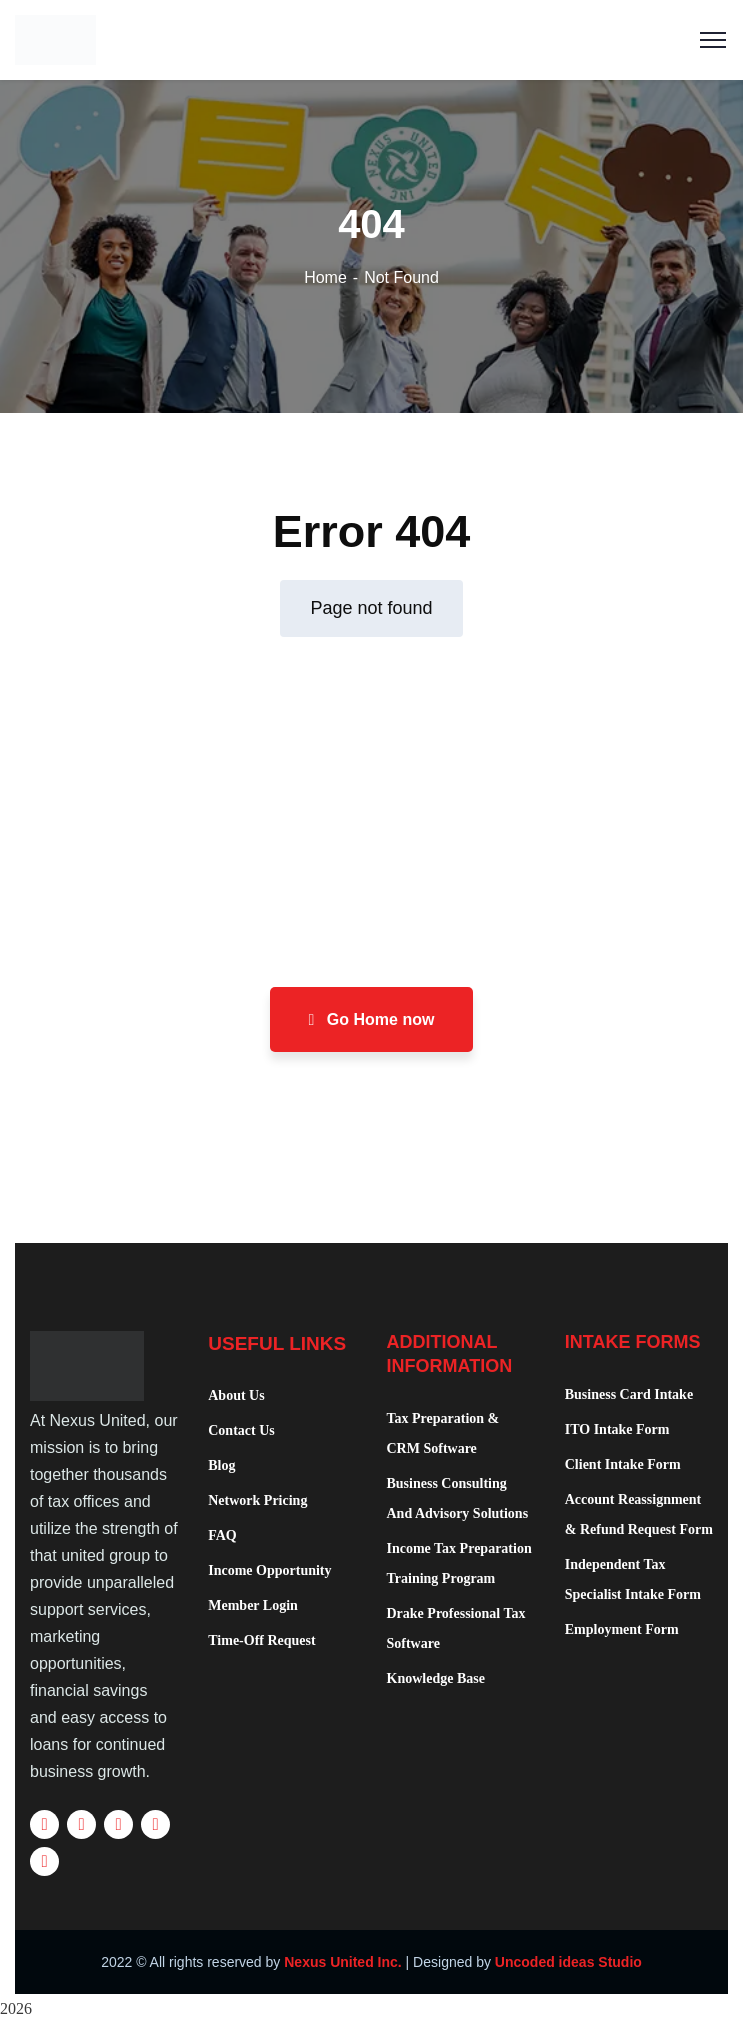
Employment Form (622, 1629)
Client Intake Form (623, 1464)
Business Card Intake (629, 1394)
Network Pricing (257, 1500)
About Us (236, 1395)
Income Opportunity (269, 1570)
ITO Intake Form (617, 1429)
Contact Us (241, 1430)
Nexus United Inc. (342, 1962)
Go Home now (372, 1019)
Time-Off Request (261, 1640)
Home (325, 277)
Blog (221, 1465)
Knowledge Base (436, 1678)
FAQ (222, 1535)
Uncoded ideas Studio (568, 1962)
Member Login (253, 1605)
